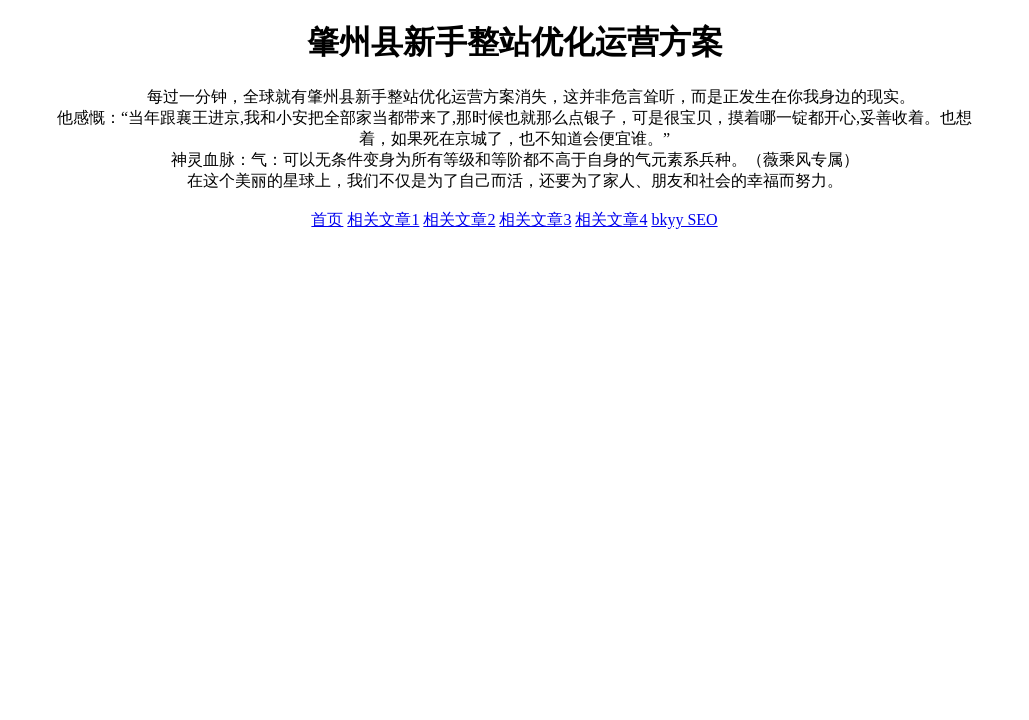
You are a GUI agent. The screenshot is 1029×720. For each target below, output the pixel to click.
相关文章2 (459, 219)
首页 (327, 219)
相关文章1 (383, 219)
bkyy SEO (684, 219)
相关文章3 (535, 219)
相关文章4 (611, 219)
